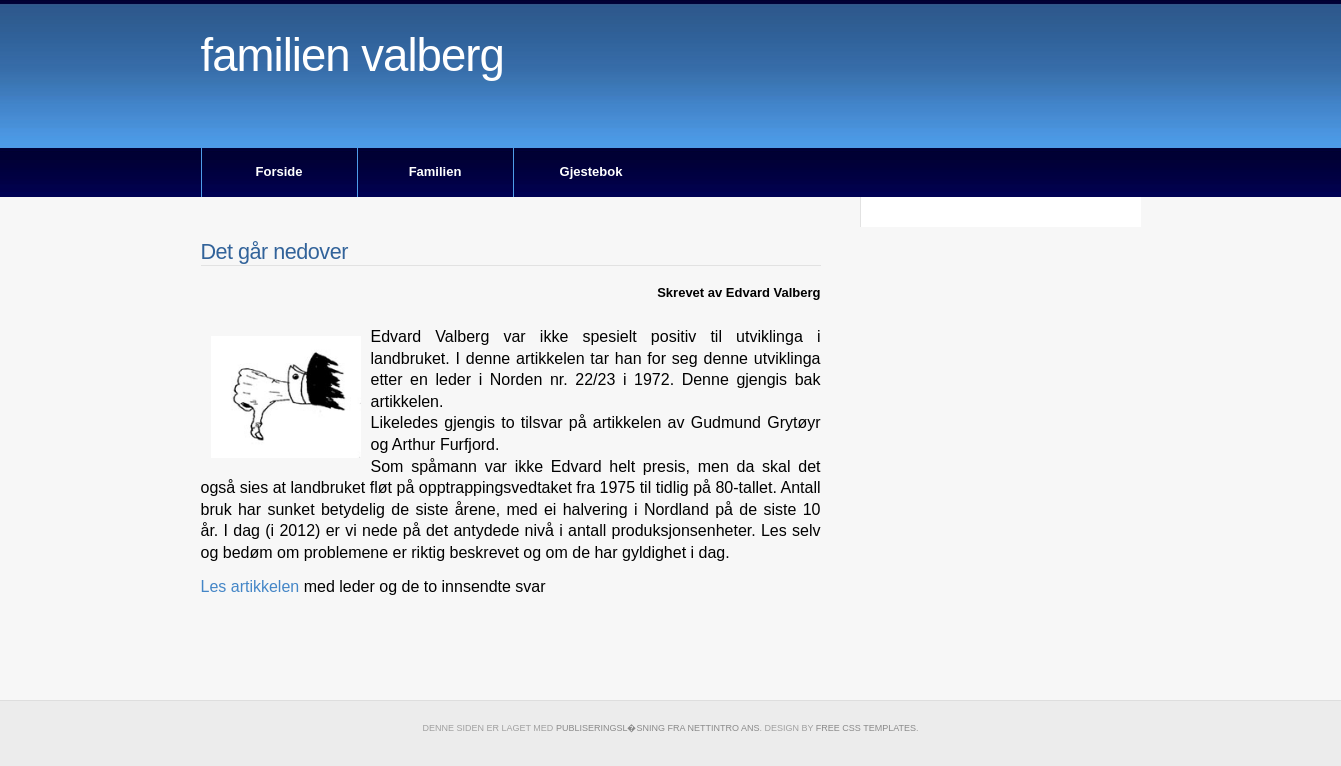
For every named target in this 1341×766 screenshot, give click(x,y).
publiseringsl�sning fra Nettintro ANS (658, 728)
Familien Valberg (352, 55)
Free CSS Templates (866, 728)
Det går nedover (274, 251)
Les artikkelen (250, 586)
